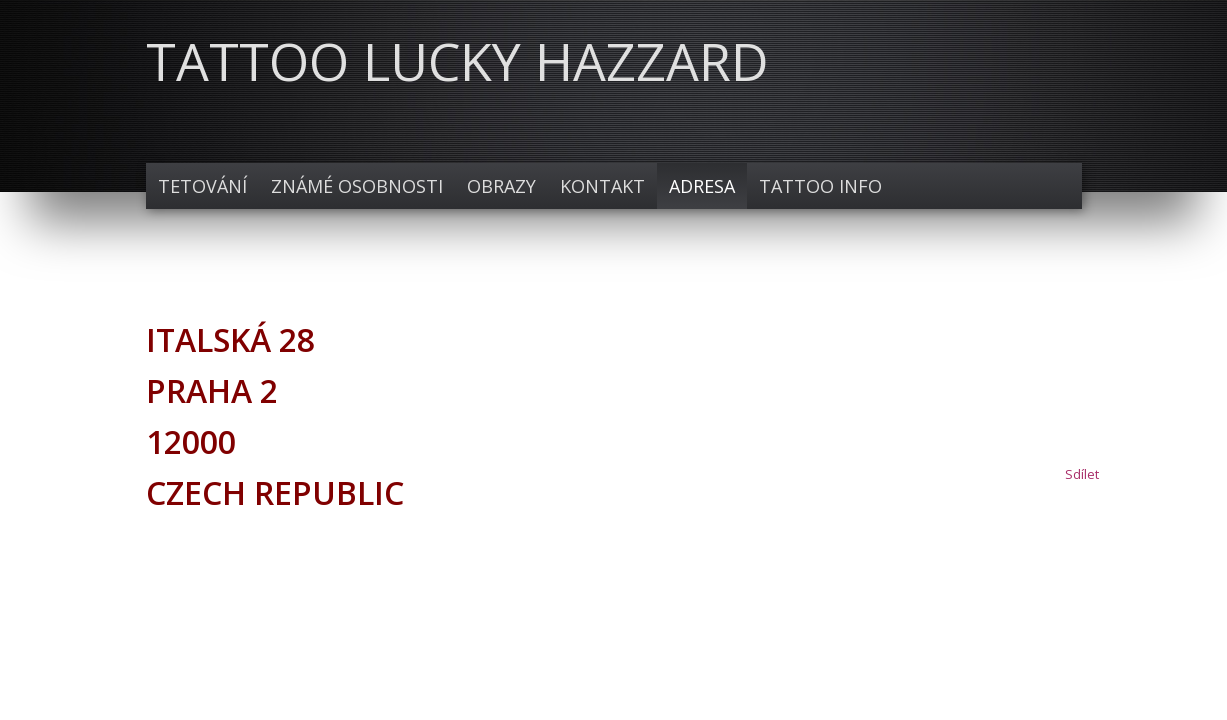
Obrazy (501, 186)
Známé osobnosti (357, 186)
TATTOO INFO (820, 186)
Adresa (702, 186)
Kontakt (602, 186)
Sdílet (1082, 474)
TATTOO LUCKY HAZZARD (457, 60)
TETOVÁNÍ (202, 186)
